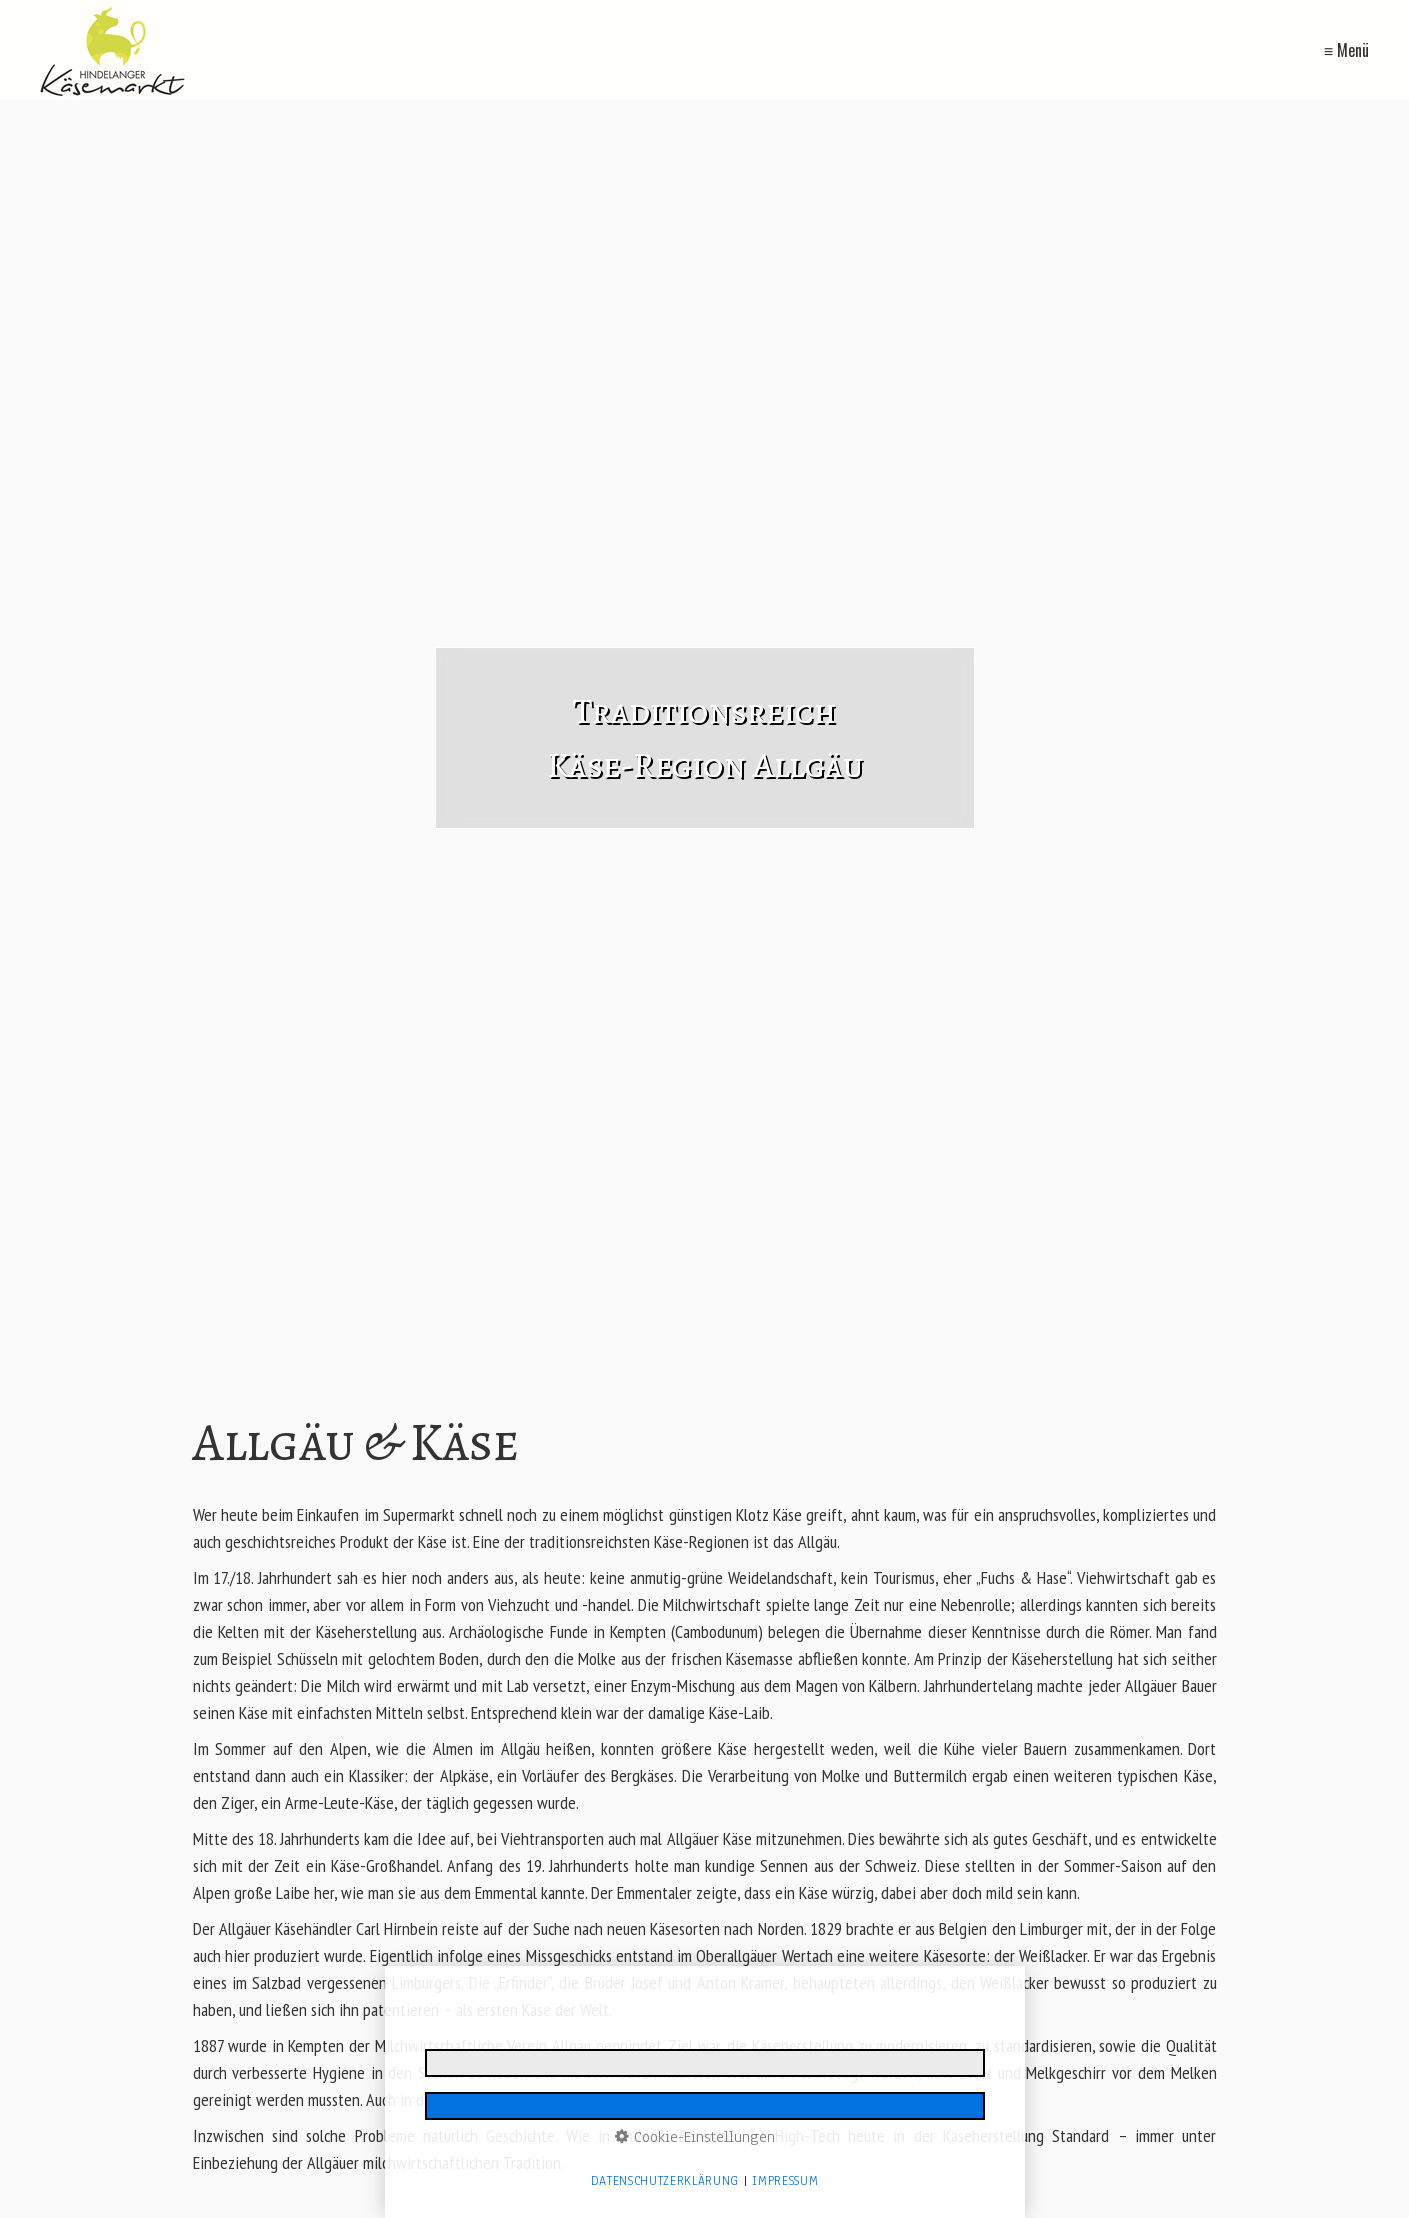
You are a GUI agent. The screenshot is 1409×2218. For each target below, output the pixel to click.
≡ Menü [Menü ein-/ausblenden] (1346, 50)
